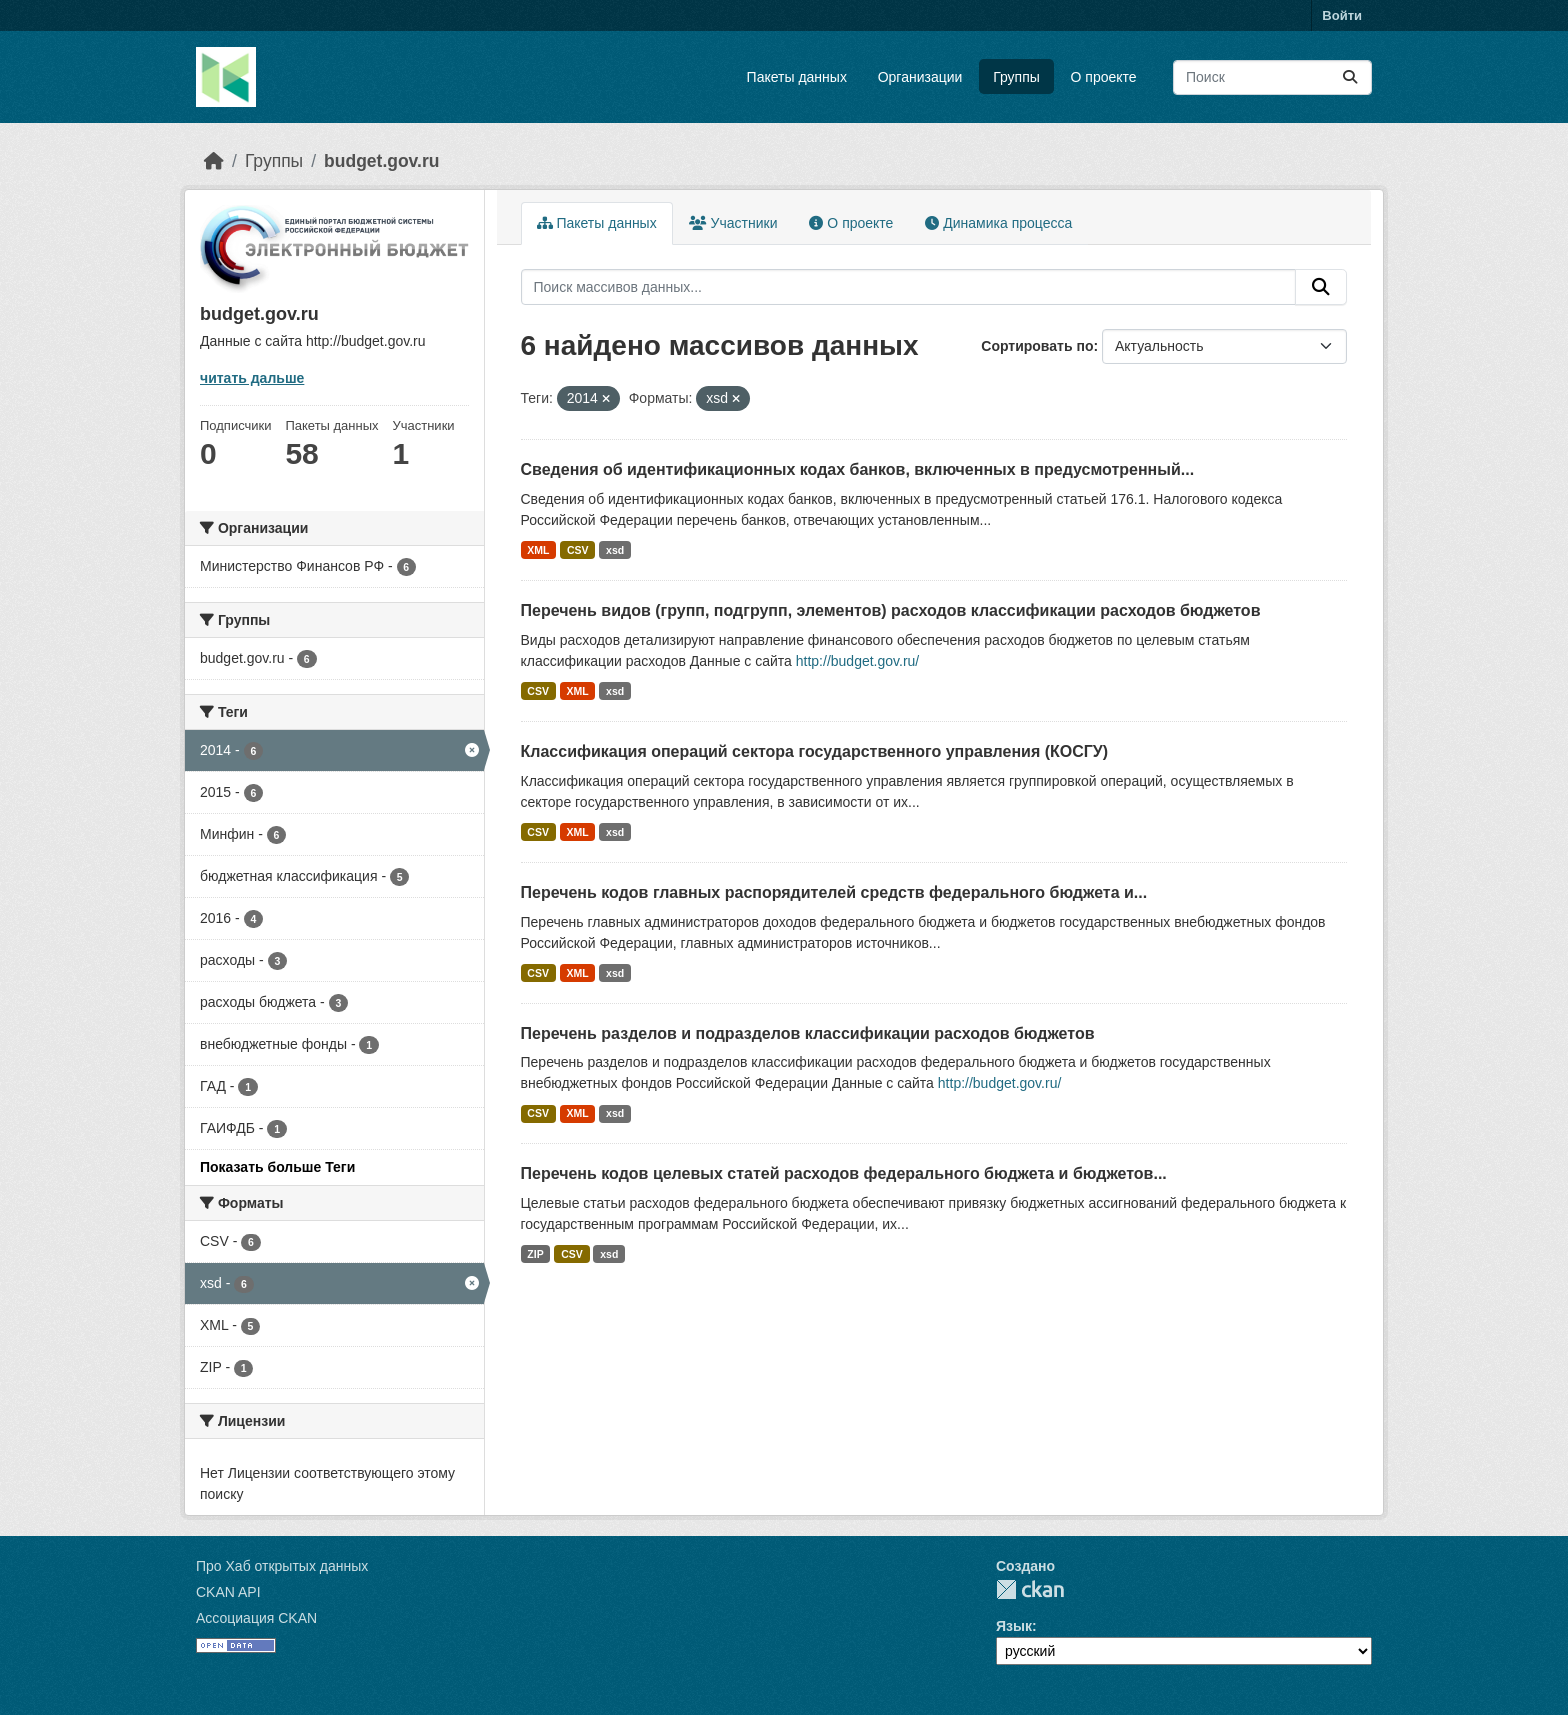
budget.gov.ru (381, 161)
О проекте (1104, 77)
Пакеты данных (797, 77)
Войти (1342, 15)
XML (538, 550)
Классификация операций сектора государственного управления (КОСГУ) (815, 751)
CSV (578, 550)
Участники (733, 223)
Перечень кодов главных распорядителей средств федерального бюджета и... (834, 892)
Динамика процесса (998, 223)
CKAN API (228, 1592)
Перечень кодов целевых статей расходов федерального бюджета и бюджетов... (844, 1173)
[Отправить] (1350, 77)
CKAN (1030, 1589)
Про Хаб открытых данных (282, 1566)
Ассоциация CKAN (256, 1618)
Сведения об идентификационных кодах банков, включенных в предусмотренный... (858, 469)
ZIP (535, 1254)
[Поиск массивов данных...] (1272, 77)
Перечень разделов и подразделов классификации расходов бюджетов (808, 1033)
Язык (1014, 1626)
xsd (615, 550)
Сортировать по (1037, 346)
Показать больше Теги (277, 1167)
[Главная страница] (214, 161)
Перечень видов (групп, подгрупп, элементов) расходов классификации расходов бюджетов (891, 610)
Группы (1016, 77)
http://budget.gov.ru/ (858, 661)
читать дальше (252, 378)
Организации (920, 77)
